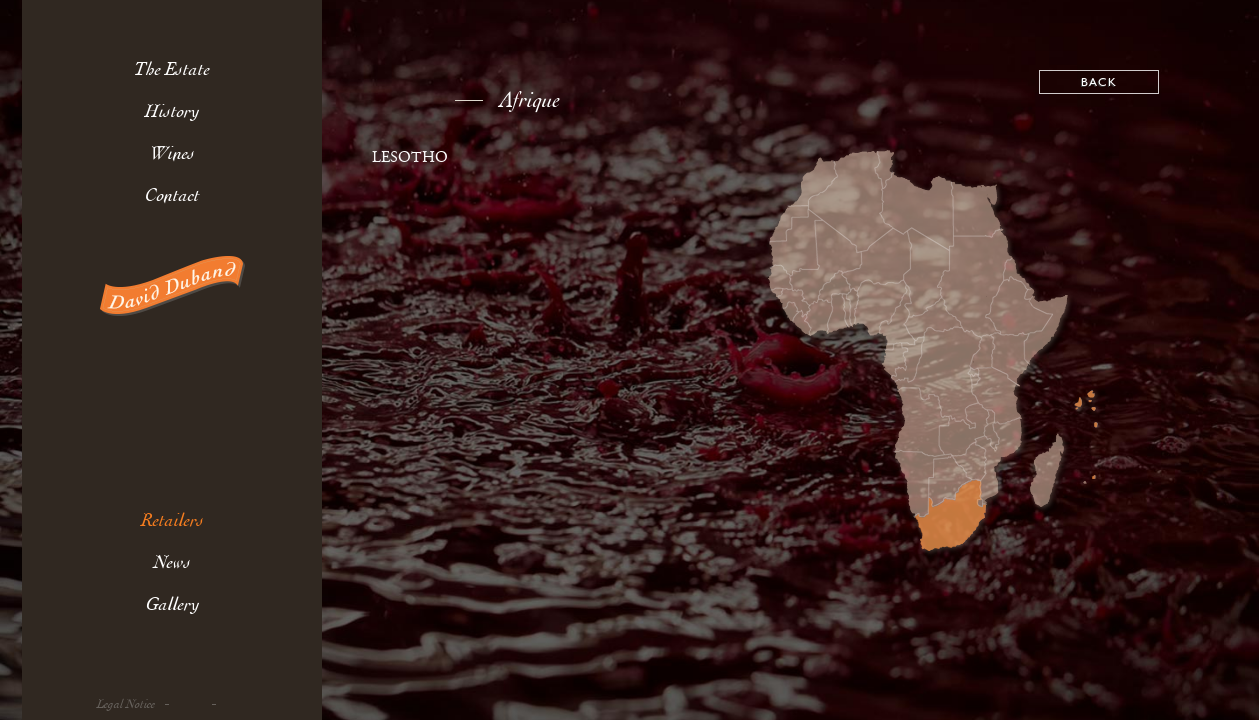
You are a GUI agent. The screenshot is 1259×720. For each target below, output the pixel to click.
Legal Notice (126, 704)
